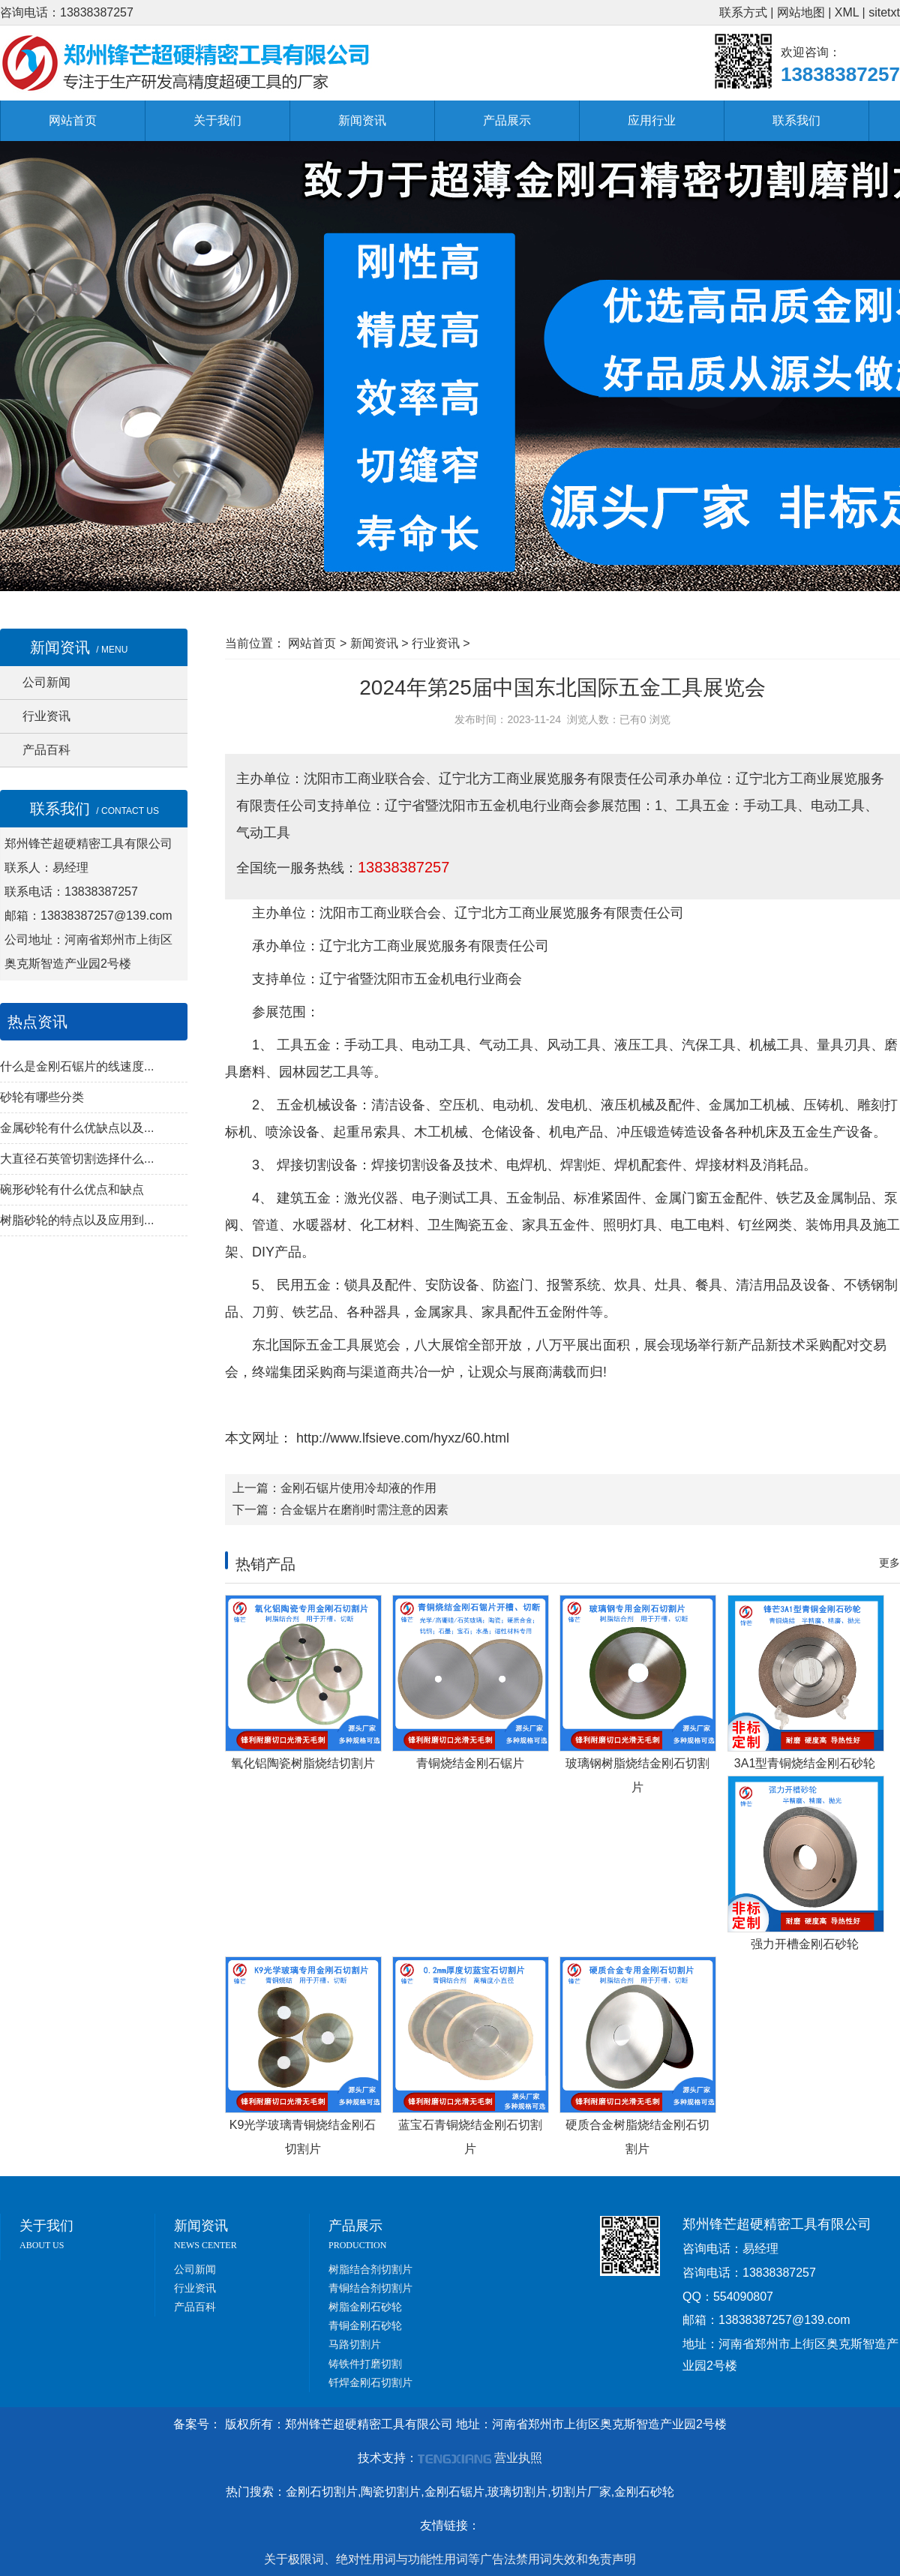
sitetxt (884, 12)
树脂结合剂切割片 (370, 2269)
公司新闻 (46, 682)
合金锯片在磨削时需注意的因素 (364, 1509)
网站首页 (73, 120)
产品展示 (507, 120)
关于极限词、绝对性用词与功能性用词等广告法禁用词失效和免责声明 (450, 2559)
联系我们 (796, 120)
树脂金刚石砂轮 (365, 2307)
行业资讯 (46, 716)
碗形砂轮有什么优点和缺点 (72, 1189)
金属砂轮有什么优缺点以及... (77, 1127)
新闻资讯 (362, 120)
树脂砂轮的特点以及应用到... (77, 1220)
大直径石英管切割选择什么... (77, 1158)
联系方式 (743, 12)
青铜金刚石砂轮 (365, 2325)
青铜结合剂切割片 (370, 2288)
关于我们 (218, 120)
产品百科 (46, 749)
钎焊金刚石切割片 (370, 2382)
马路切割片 (354, 2344)
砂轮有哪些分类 (42, 1097)
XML (847, 12)
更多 (889, 1563)
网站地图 (801, 12)
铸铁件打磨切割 (365, 2364)
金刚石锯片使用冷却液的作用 (358, 1488)
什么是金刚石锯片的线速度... (77, 1066)
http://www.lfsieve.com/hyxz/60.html (400, 1438)
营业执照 (518, 2457)
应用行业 (652, 120)
